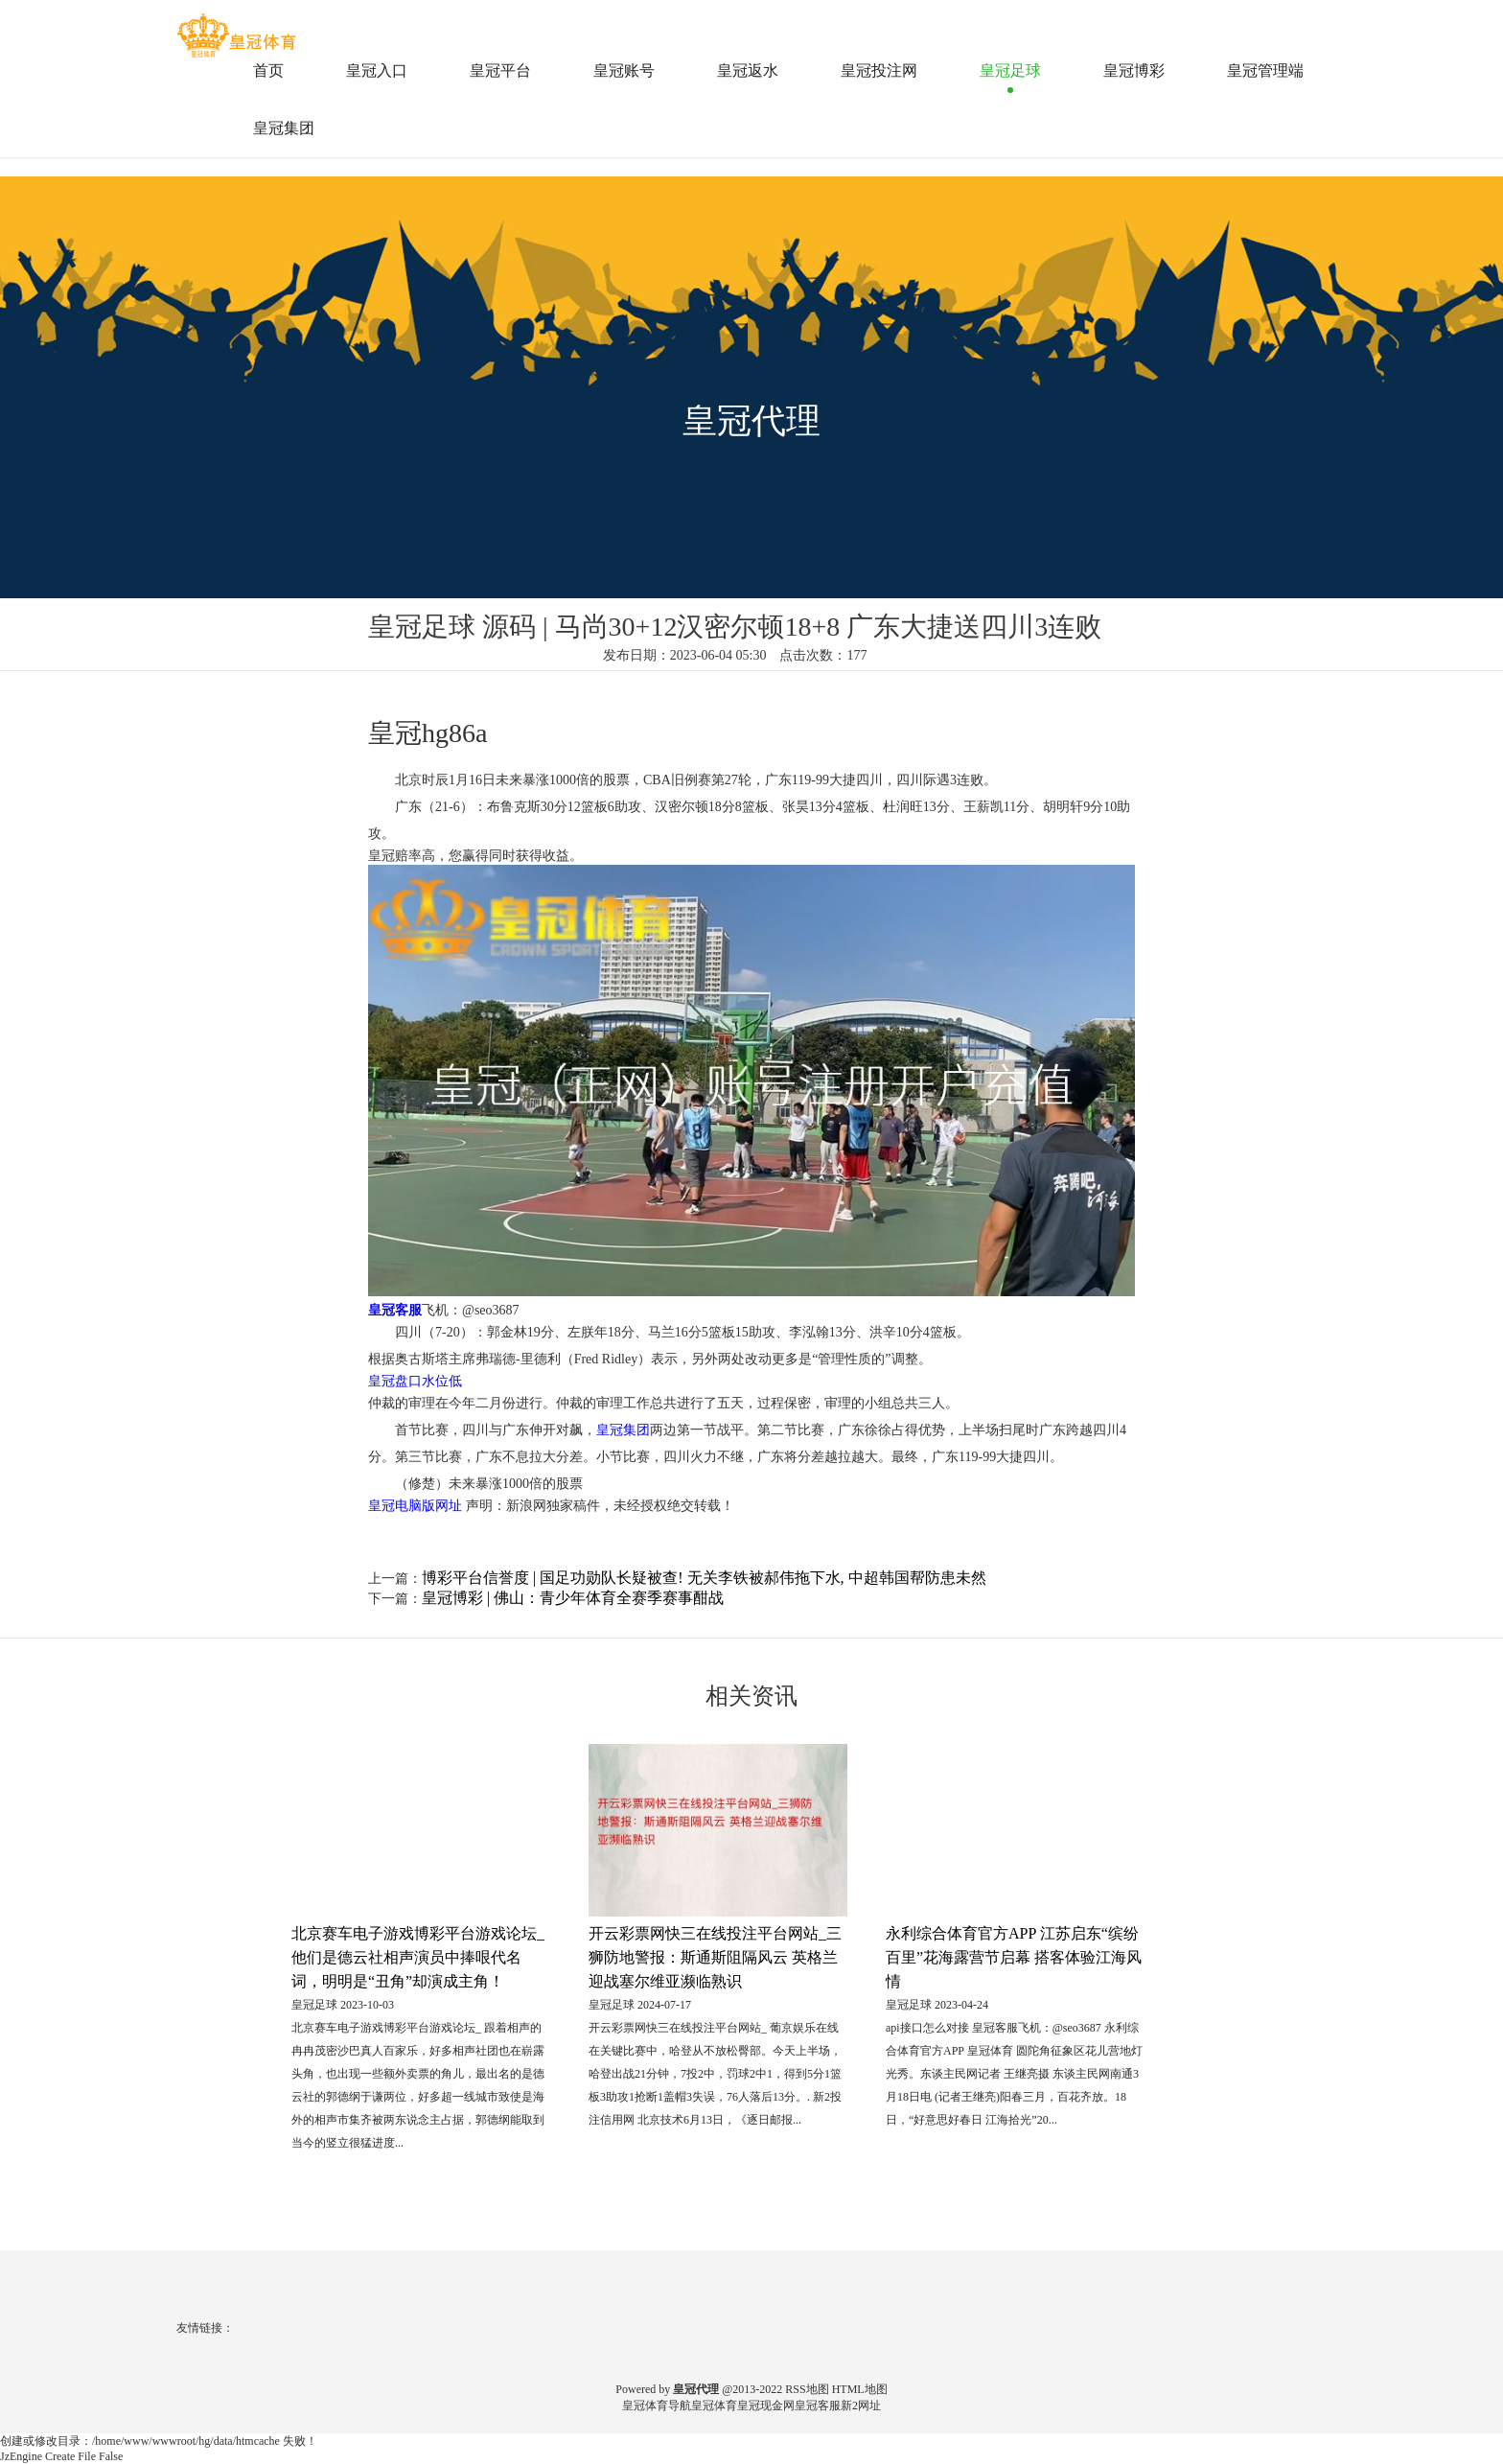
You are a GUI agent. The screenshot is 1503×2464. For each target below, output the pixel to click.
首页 (268, 70)
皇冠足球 (1010, 70)
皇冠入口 (376, 70)
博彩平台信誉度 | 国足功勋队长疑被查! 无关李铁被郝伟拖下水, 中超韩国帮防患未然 (704, 1577)
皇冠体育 (714, 2405)
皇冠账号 (624, 70)
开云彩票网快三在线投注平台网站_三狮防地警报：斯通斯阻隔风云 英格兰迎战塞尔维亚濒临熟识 (715, 1957)
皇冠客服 (818, 2405)
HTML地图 (860, 2389)
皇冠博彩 (1134, 70)
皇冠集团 (283, 128)
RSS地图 (806, 2389)
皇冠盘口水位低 (415, 1381)
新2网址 (861, 2405)
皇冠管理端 (1265, 70)
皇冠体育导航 (656, 2405)
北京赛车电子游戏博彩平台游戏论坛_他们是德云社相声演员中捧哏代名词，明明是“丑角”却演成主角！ (417, 1957)
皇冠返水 (747, 70)
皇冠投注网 (879, 70)
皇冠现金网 (766, 2405)
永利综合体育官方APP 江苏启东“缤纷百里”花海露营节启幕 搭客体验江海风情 (1014, 1957)
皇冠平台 (500, 70)
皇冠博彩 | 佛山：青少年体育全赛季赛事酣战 (573, 1598)
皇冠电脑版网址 (415, 1506)
